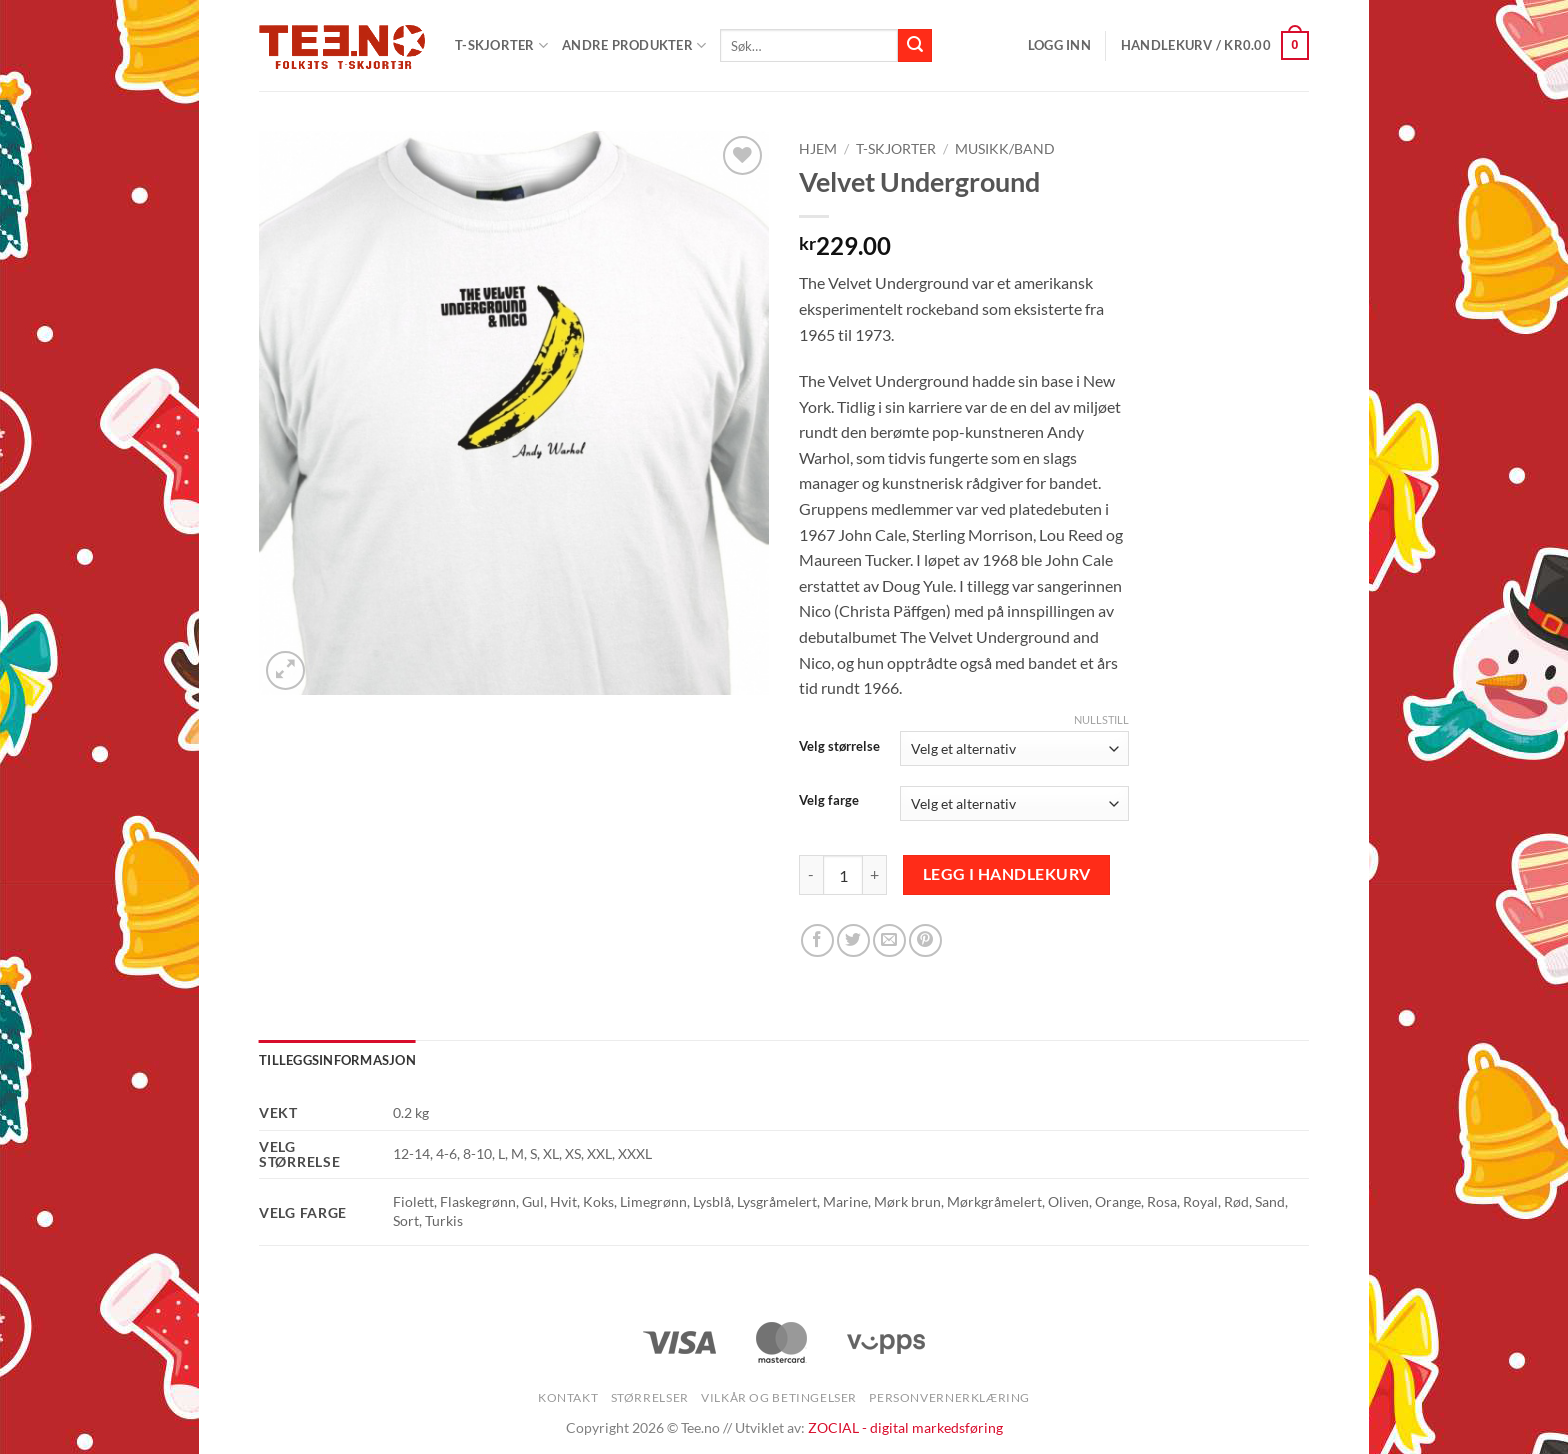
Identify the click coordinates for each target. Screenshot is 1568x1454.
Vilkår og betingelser (779, 1397)
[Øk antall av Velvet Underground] (875, 875)
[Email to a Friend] (889, 940)
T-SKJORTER (501, 45)
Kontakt (568, 1397)
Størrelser (650, 1397)
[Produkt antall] (843, 875)
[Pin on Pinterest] (925, 940)
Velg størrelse (839, 747)
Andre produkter (634, 45)
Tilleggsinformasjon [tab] (337, 1060)
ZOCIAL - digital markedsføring (905, 1427)
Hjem (818, 149)
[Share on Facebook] (817, 940)
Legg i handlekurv (1007, 874)
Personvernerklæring (949, 1397)
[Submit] (915, 46)
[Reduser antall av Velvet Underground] (811, 875)
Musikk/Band (1005, 149)
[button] (1059, 45)
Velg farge (829, 801)
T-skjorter (896, 149)
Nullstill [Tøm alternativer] (1101, 719)
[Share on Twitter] (853, 940)
